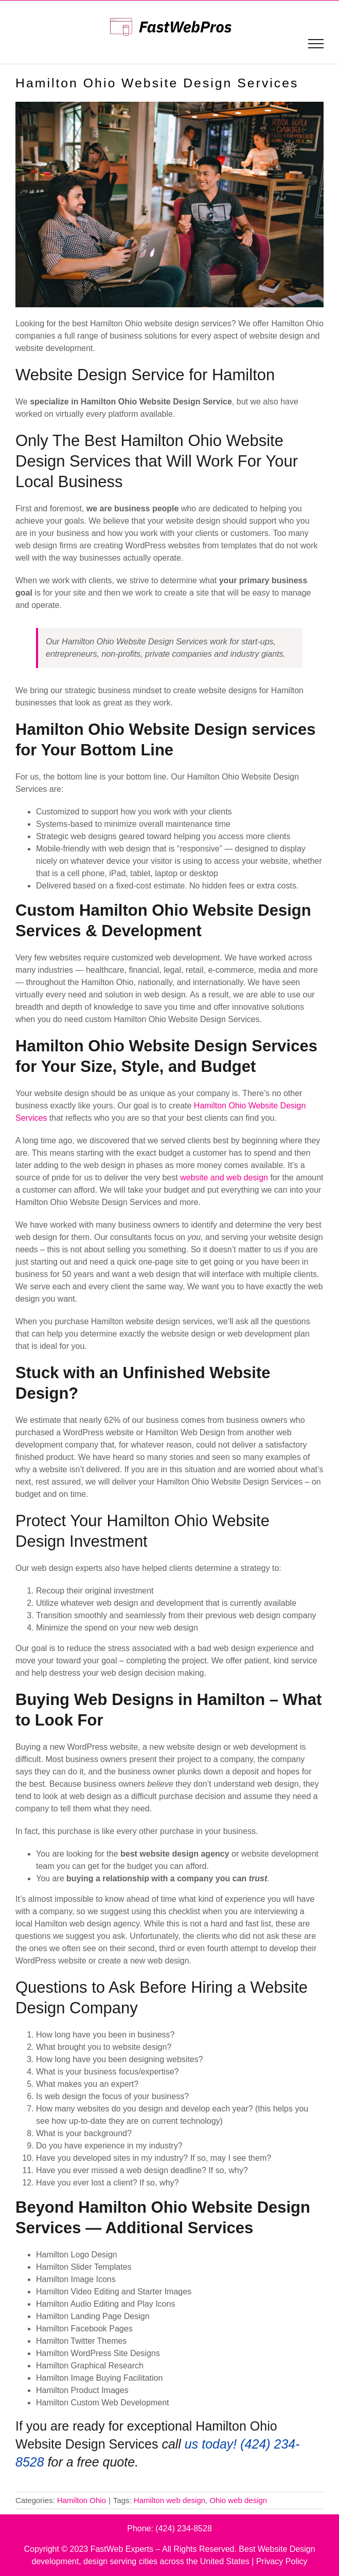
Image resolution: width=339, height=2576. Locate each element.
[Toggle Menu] (316, 43)
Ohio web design (238, 2500)
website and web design (224, 1177)
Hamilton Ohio (81, 2500)
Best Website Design (277, 2549)
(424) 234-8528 (183, 2528)
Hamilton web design (169, 2500)
